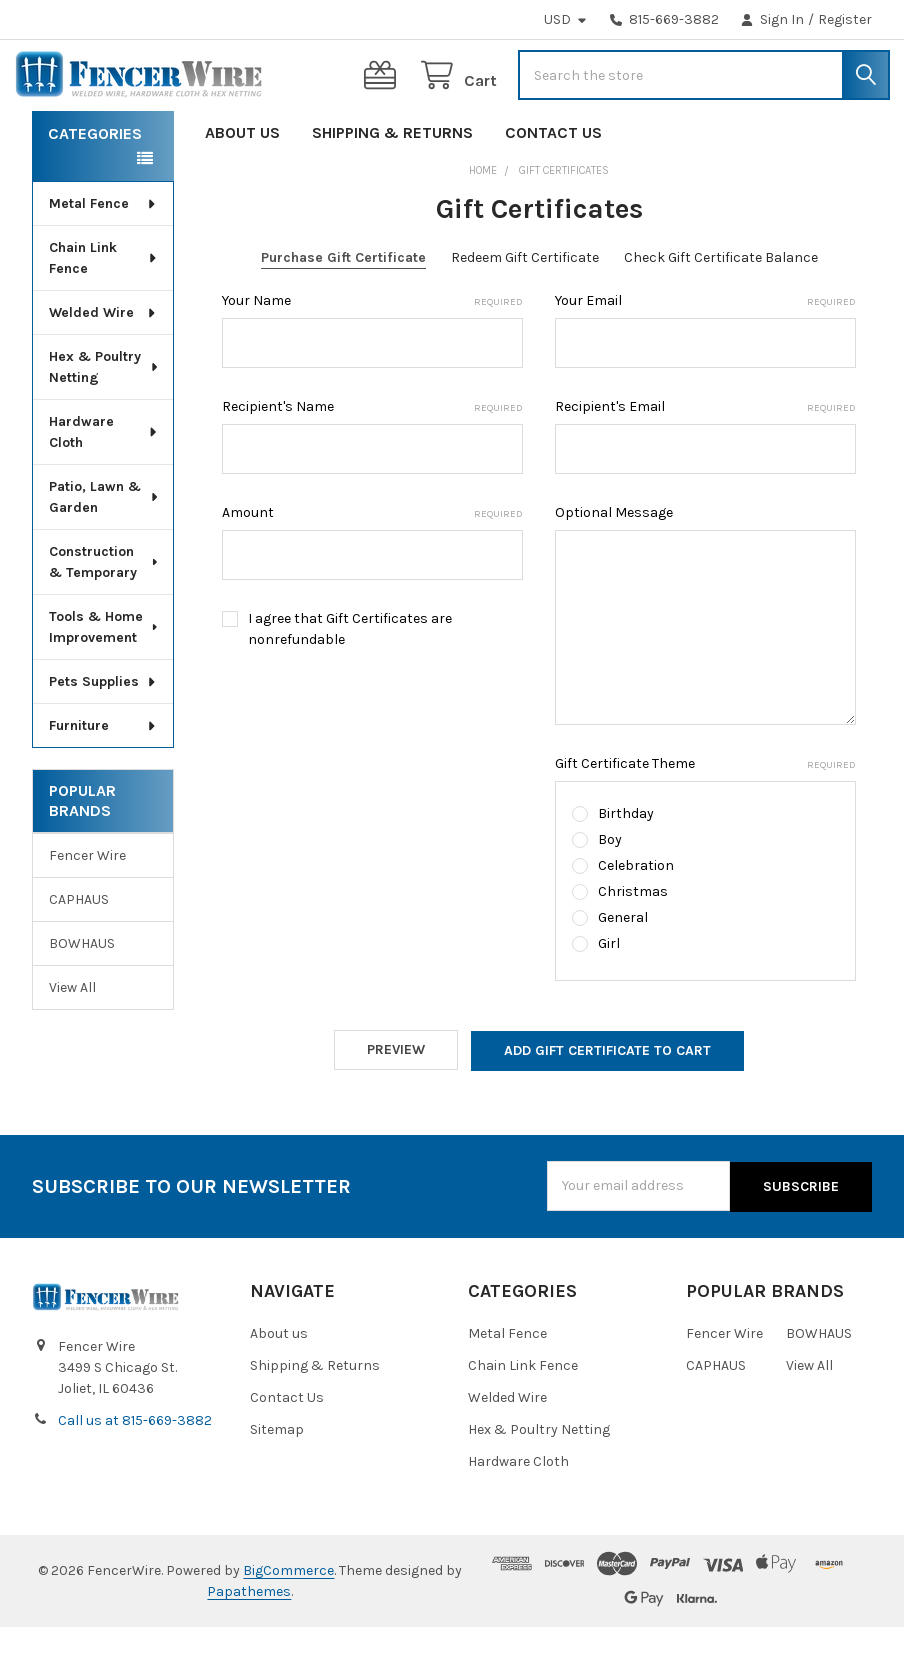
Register (845, 19)
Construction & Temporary (105, 616)
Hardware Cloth (104, 486)
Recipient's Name (372, 461)
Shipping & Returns (392, 186)
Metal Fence (103, 257)
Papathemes (249, 1642)
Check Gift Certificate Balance (721, 311)
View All (72, 1041)
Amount (372, 567)
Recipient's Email (705, 461)
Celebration (636, 919)
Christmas (633, 945)
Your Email (705, 355)
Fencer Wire (87, 909)
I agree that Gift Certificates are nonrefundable (350, 683)
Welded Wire (103, 366)
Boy (610, 893)
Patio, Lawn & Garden (104, 551)
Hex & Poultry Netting (104, 421)
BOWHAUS (82, 997)
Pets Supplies (103, 735)
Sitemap (277, 1480)
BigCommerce (288, 1621)
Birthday (626, 867)
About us (242, 186)
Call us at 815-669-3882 (135, 1471)
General (623, 971)
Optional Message (614, 566)
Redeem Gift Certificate (525, 311)
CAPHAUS (79, 953)
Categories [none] (95, 187)
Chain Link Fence (104, 312)
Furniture (103, 779)
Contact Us (553, 186)
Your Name (372, 355)
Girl (609, 997)
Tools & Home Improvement (105, 681)
